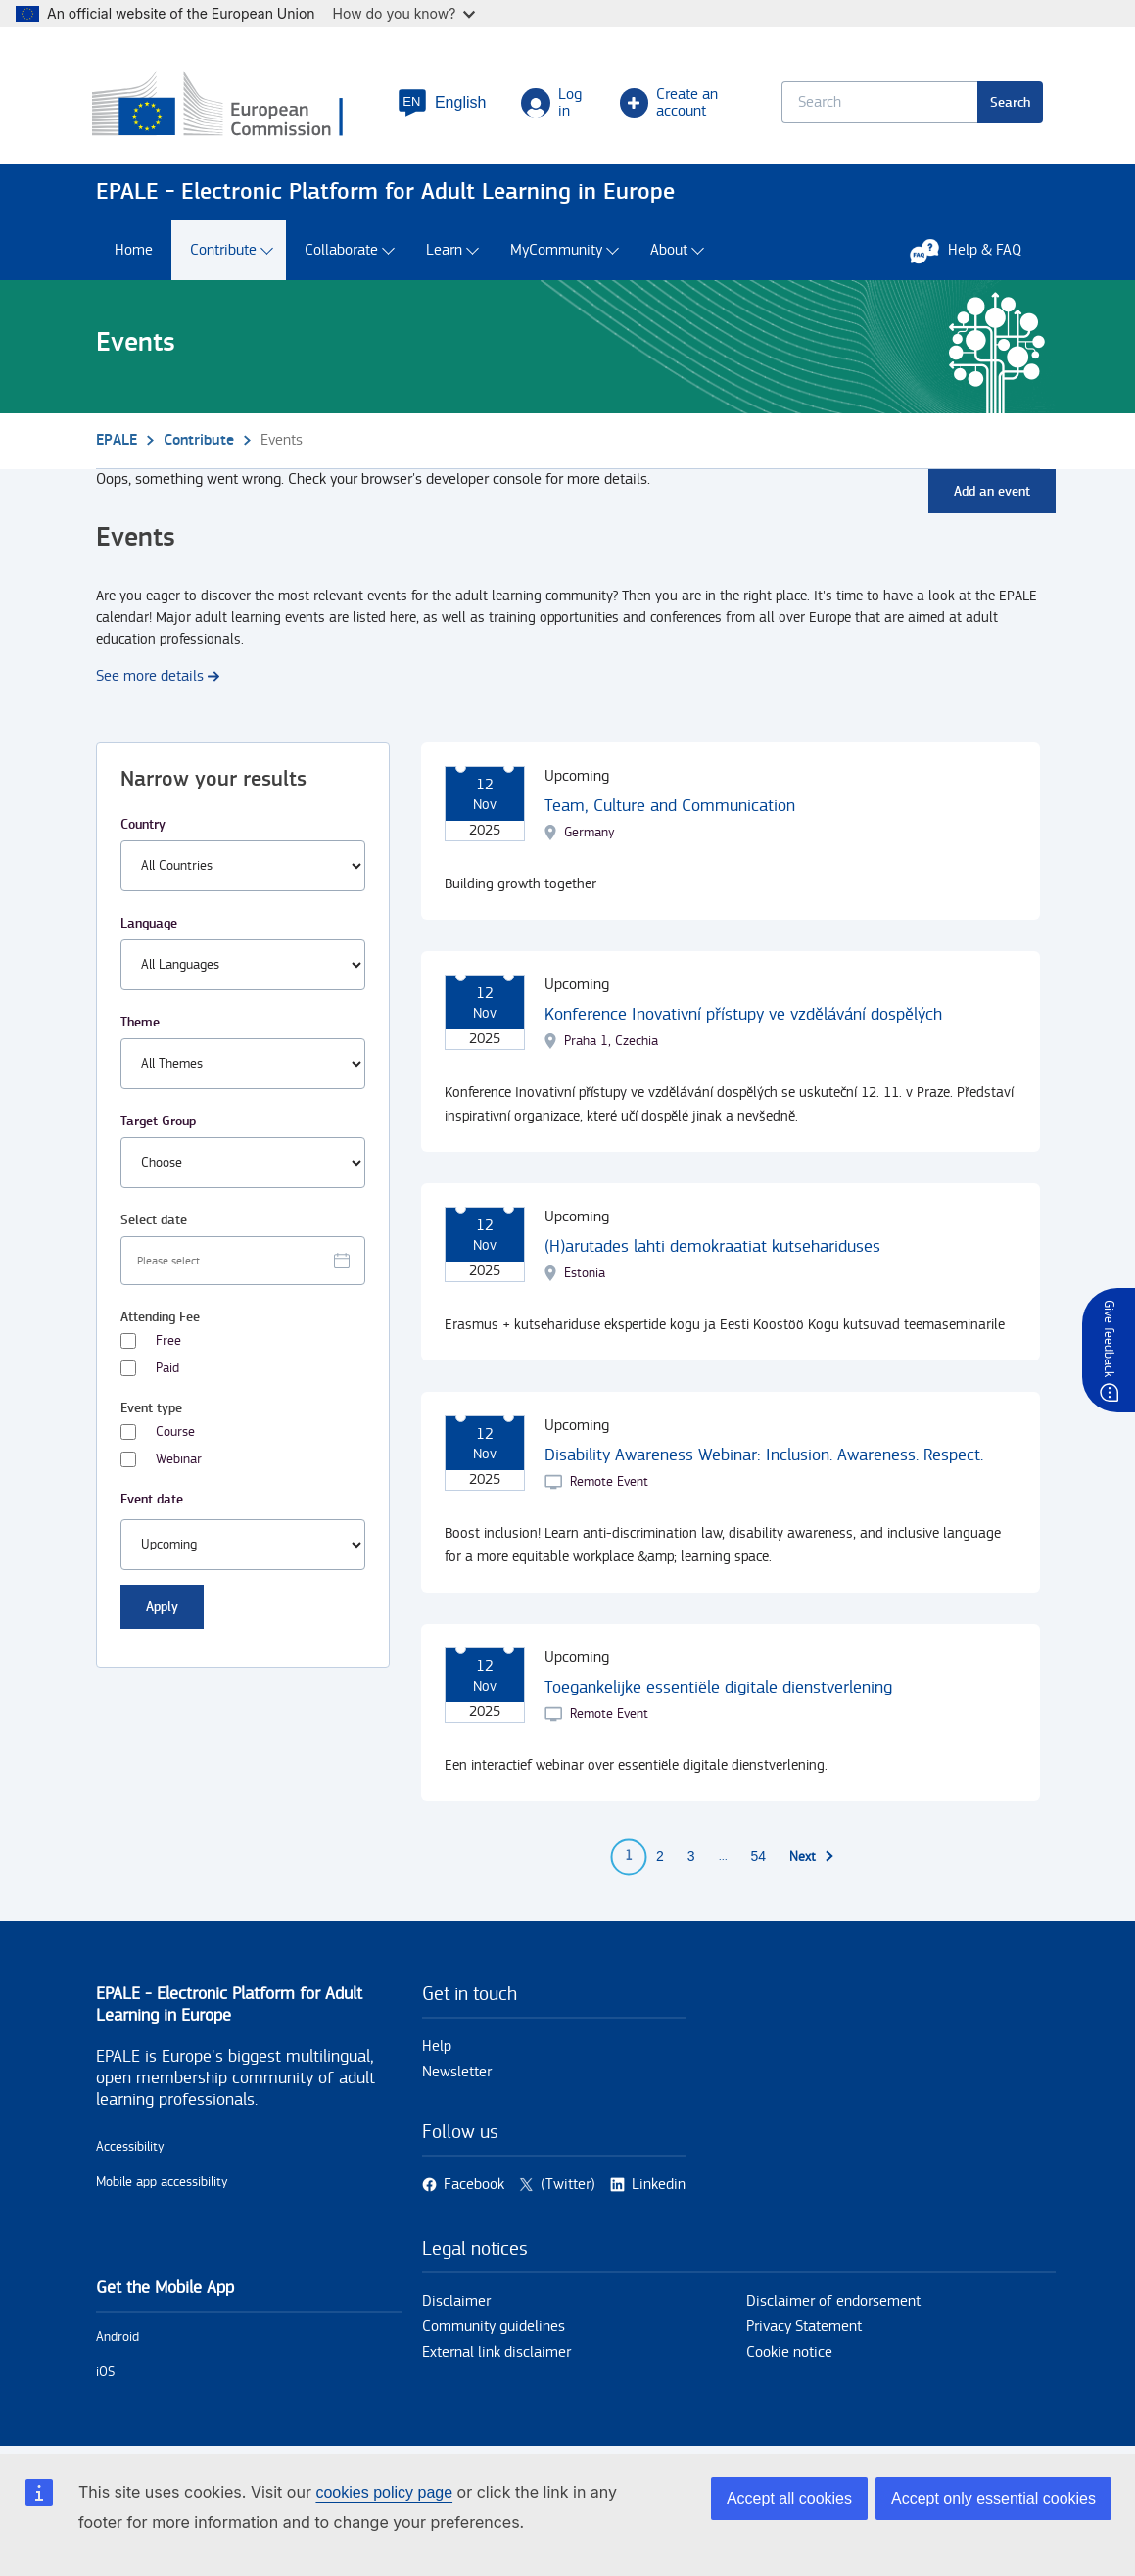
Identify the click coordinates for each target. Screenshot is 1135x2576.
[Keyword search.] (876, 103)
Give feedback (1108, 1338)
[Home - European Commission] (236, 107)
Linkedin (659, 2186)
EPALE (116, 441)
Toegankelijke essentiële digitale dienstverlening (718, 1688)
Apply (162, 1607)
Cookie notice (789, 2354)
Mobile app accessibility (162, 2183)
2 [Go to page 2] (660, 1858)
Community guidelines (493, 2328)
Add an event (992, 492)
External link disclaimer (496, 2354)
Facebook (474, 2186)
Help (436, 2047)
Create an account (669, 103)
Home (134, 252)
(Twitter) (568, 2186)
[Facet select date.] (242, 1261)
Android (117, 2338)
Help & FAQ (975, 251)
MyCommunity (556, 252)
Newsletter (457, 2073)
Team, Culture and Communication (669, 806)
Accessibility (130, 2148)
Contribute (223, 252)
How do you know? (404, 13)
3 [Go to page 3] (691, 1858)
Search (1007, 103)
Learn (444, 252)
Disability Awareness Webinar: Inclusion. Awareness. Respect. (763, 1456)
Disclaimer (456, 2303)
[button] (442, 103)
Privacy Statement (804, 2328)
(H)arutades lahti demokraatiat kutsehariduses (712, 1247)
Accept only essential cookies (993, 2498)
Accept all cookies (789, 2498)
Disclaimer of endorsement (833, 2303)
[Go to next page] (812, 1858)
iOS (105, 2373)
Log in (553, 103)
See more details (150, 677)
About (668, 252)
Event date (151, 1500)
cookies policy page (383, 2492)
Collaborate (341, 252)
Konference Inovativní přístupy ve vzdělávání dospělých (743, 1015)
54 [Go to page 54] (759, 1858)
